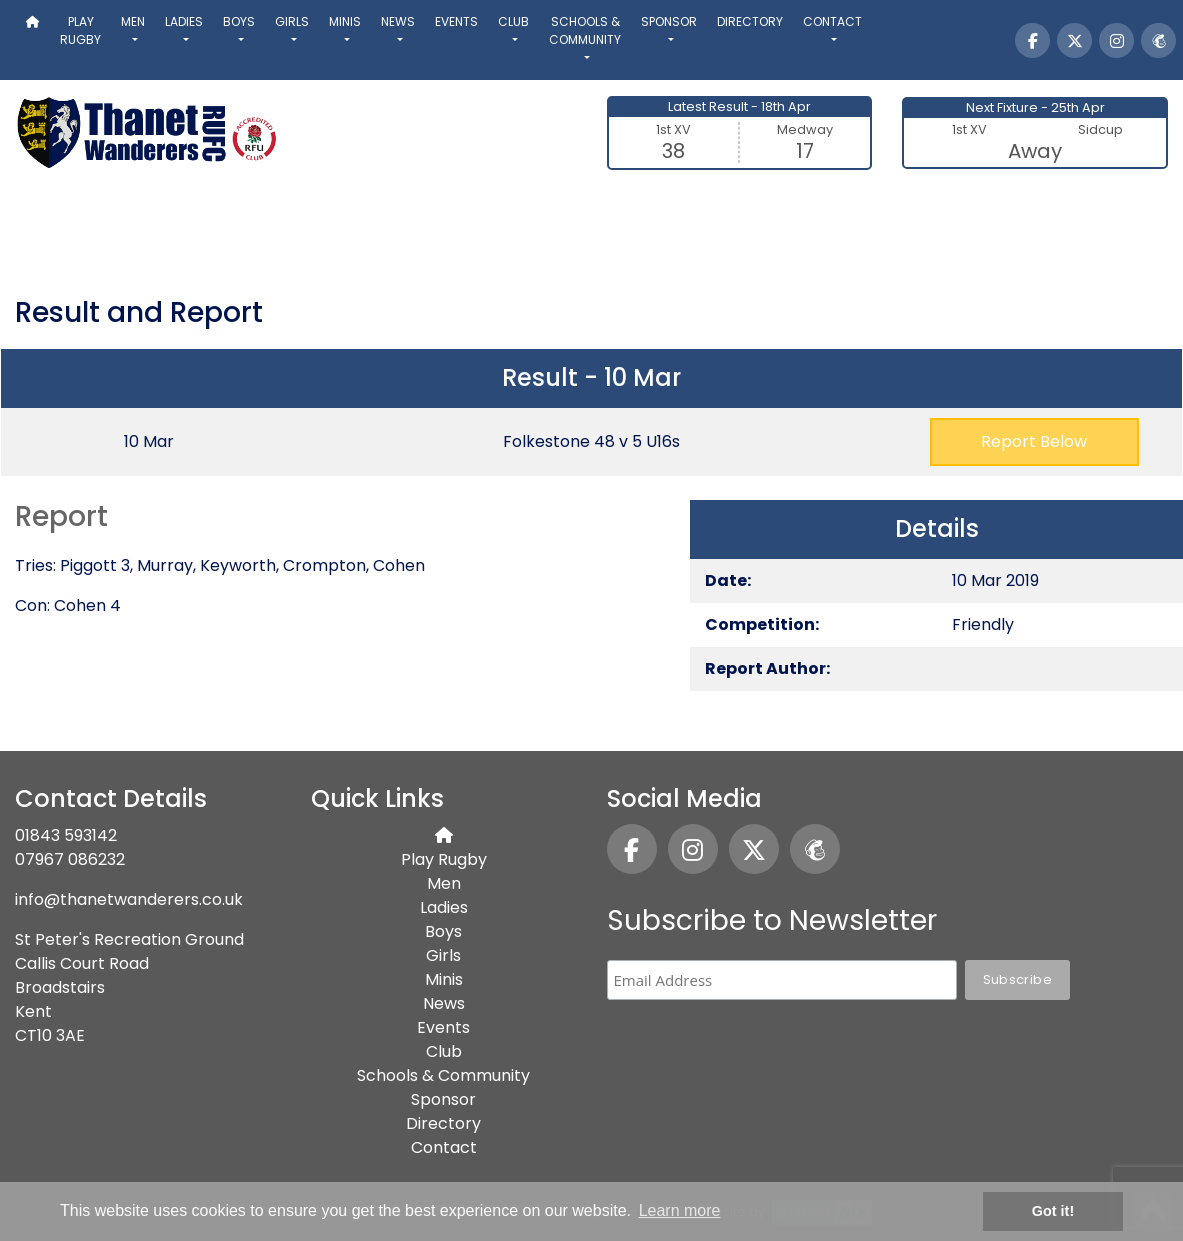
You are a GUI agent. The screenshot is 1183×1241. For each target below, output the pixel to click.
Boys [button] (239, 21)
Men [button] (133, 21)
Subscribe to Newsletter (772, 920)
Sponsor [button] (669, 21)
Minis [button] (345, 21)
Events (456, 21)
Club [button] (513, 21)
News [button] (398, 21)
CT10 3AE (50, 1035)
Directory (750, 21)
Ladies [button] (184, 21)
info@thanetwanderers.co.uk (129, 899)
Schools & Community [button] (585, 30)
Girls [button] (292, 21)
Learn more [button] (680, 1210)
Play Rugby (80, 30)
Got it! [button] (1053, 1211)
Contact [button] (832, 21)
